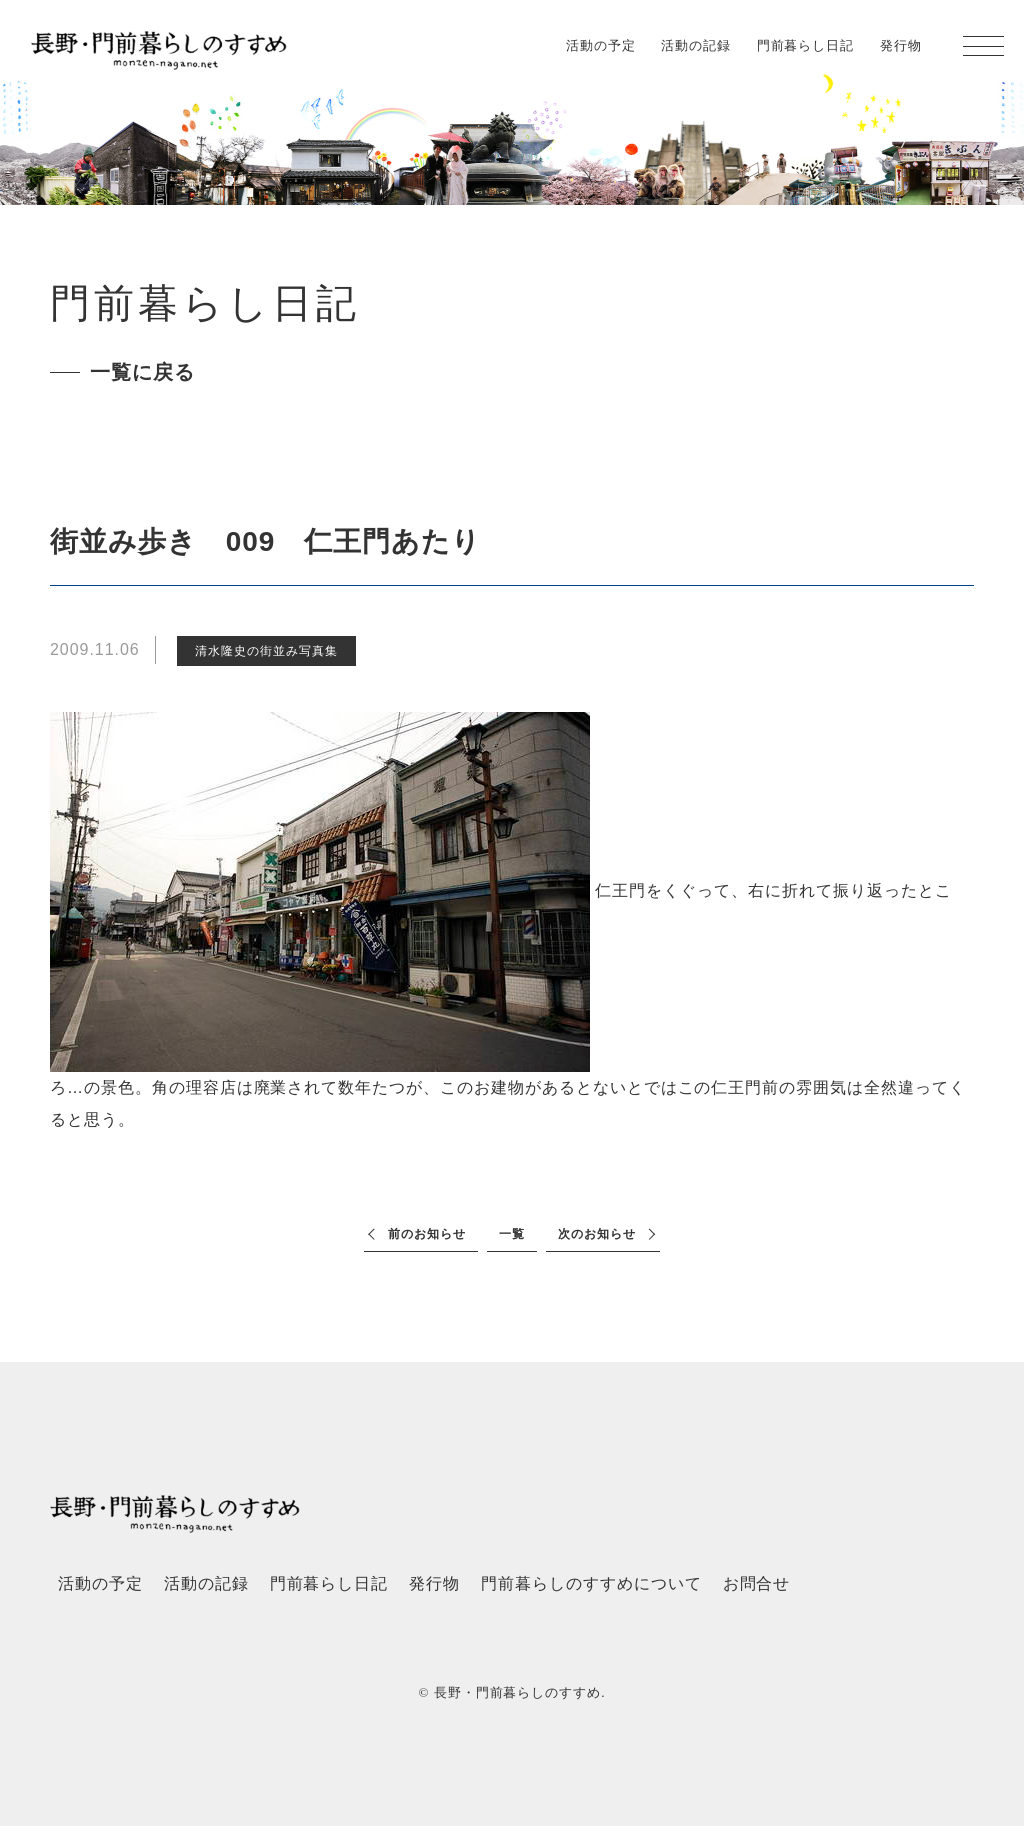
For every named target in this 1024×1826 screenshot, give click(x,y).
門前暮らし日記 (806, 45)
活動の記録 (696, 45)
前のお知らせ (427, 1234)
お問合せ (757, 1583)
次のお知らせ (597, 1234)
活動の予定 (601, 45)
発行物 (901, 45)
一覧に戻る (142, 372)
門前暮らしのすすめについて (591, 1583)
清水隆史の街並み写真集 (266, 651)
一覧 (512, 1234)
